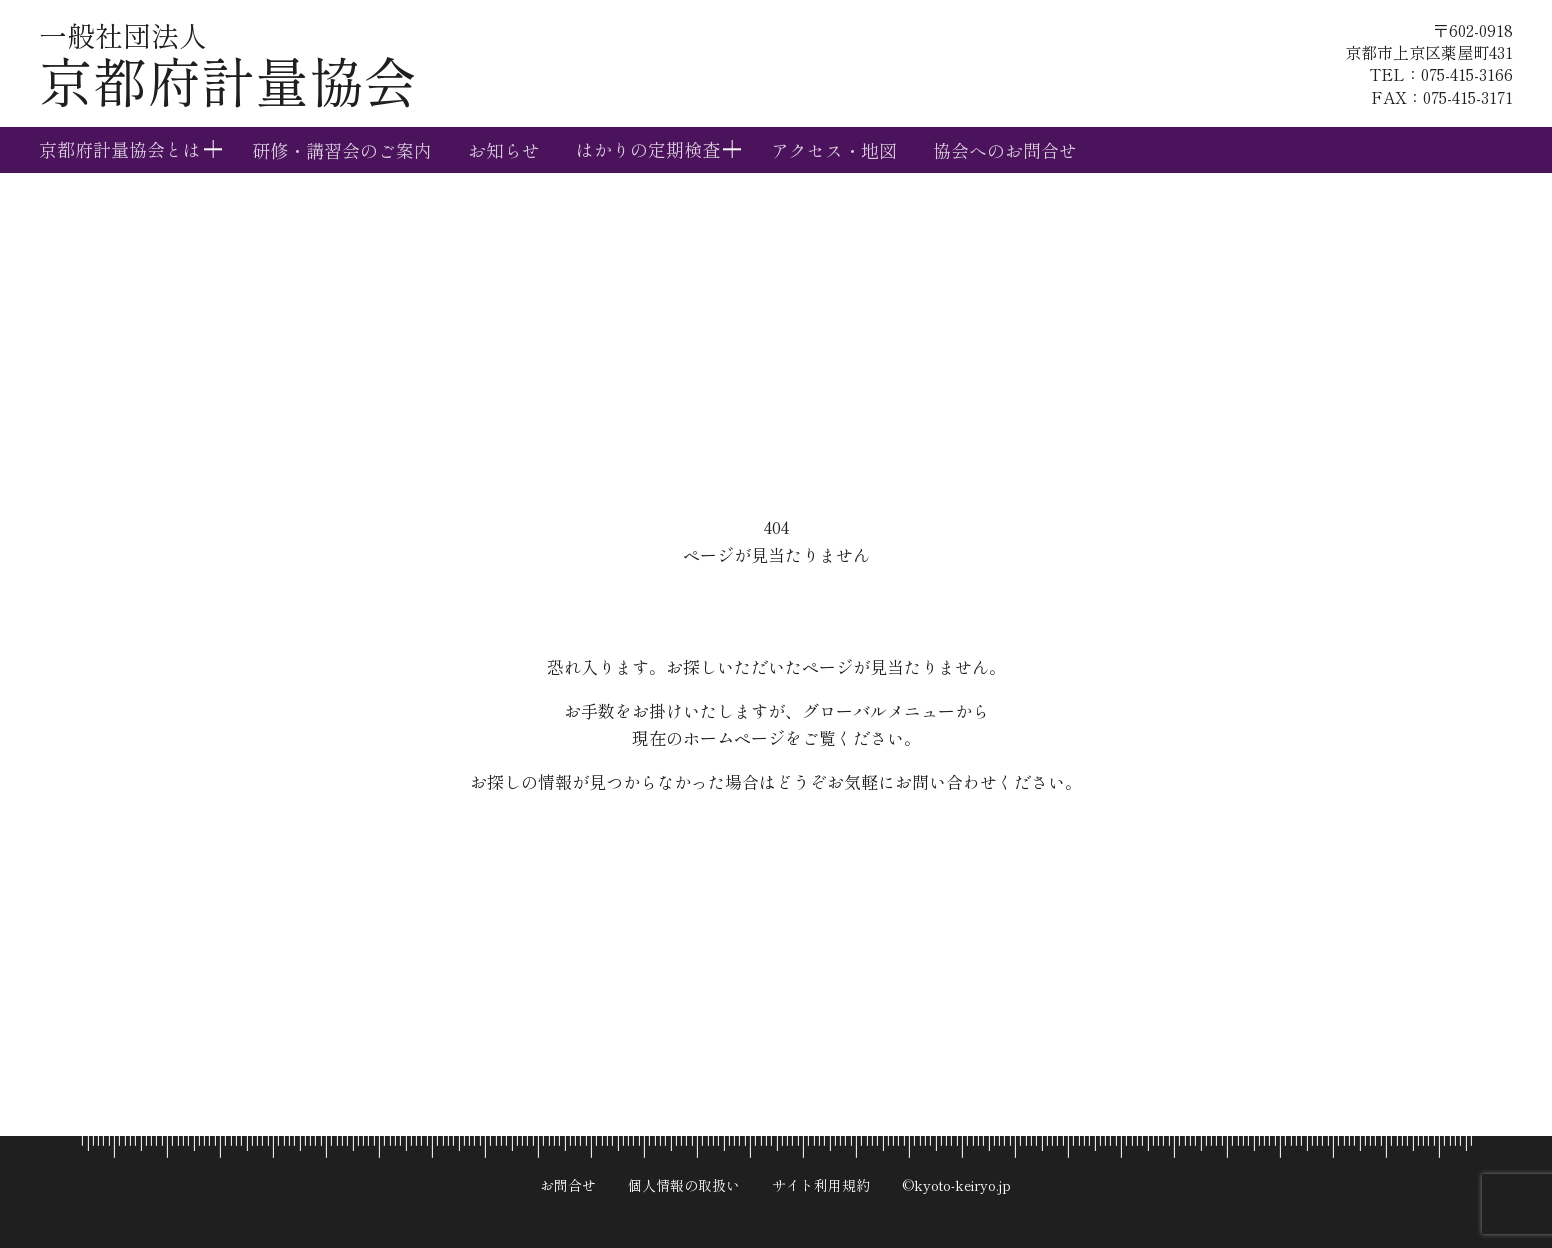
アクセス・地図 (834, 150)
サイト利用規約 (821, 1185)
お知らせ (504, 150)
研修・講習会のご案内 (342, 150)
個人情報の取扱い (684, 1185)
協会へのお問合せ (1005, 150)
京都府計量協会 (228, 68)
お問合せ (568, 1185)
